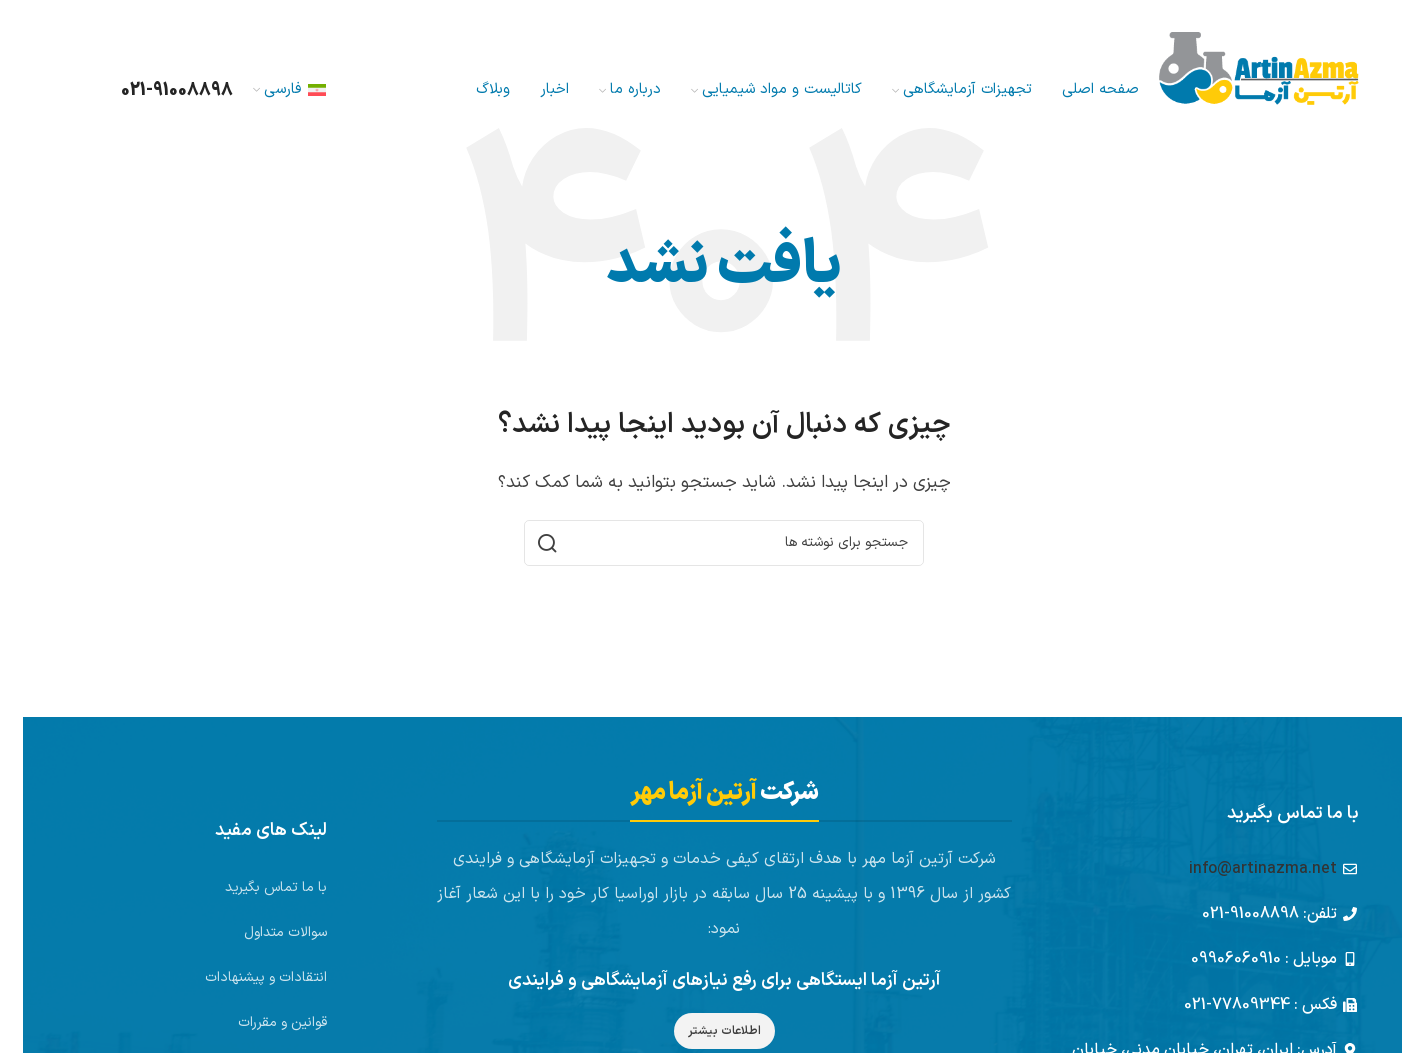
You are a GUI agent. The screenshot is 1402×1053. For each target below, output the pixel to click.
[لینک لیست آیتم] (224, 887)
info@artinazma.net (1240, 869)
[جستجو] (66, 90)
